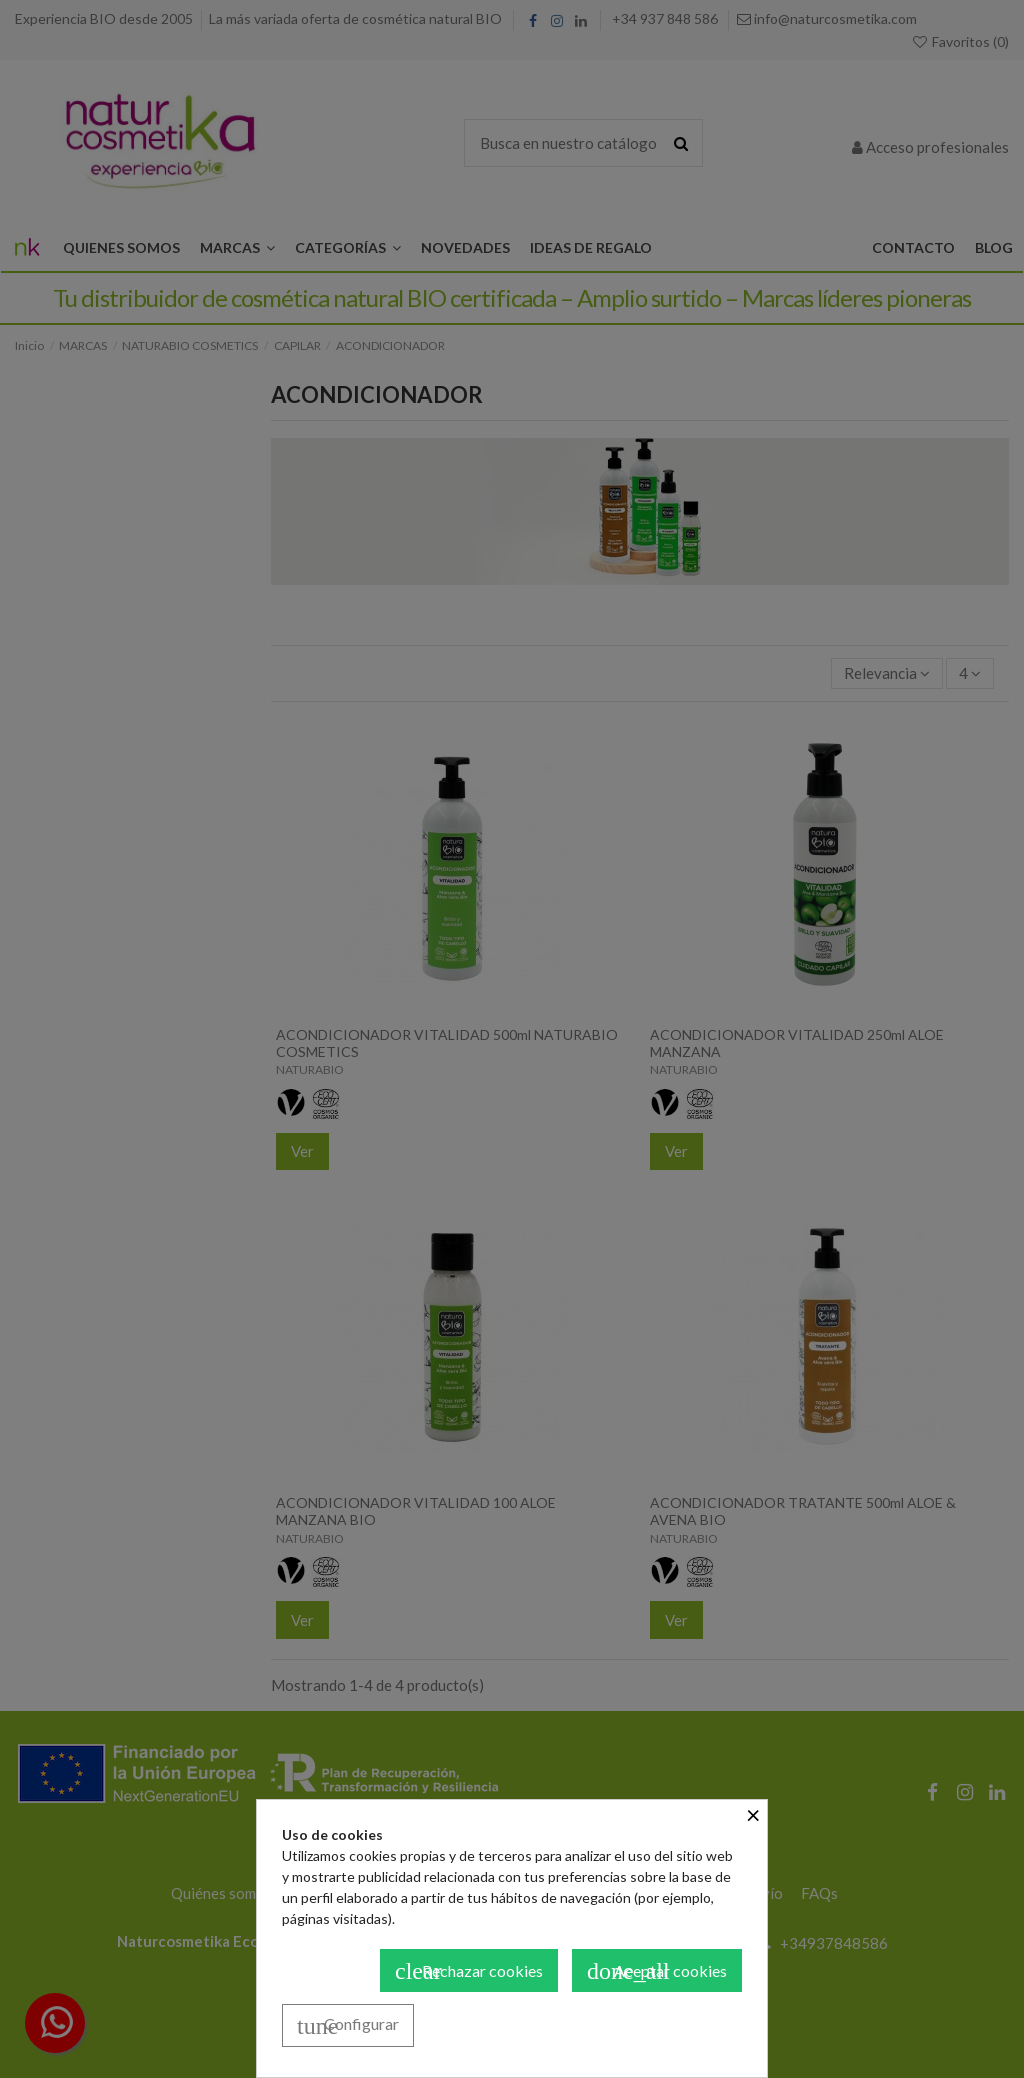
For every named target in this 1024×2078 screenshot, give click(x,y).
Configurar (348, 2026)
